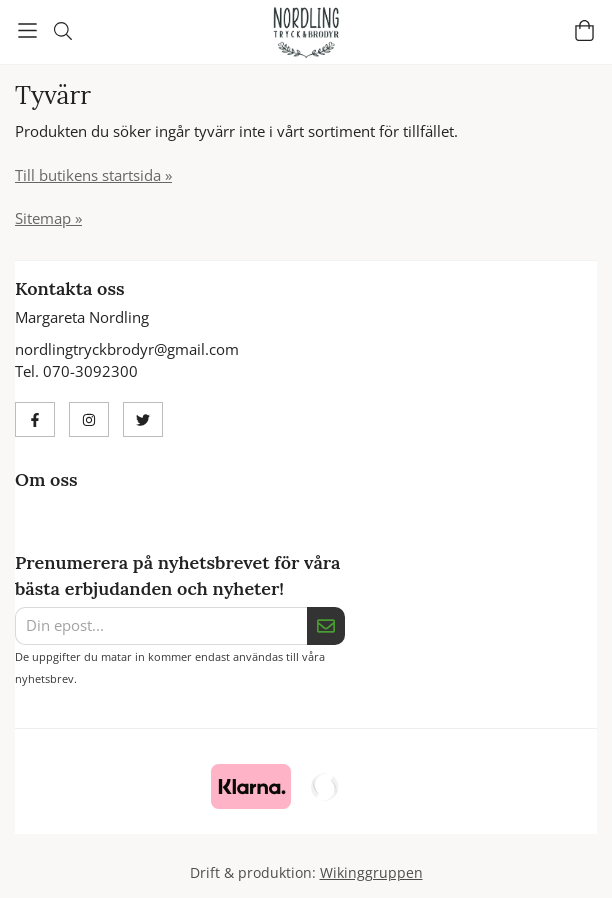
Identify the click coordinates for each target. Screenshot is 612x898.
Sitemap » (48, 218)
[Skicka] (326, 626)
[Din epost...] (161, 626)
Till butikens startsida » (93, 175)
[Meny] (27, 30)
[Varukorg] (584, 30)
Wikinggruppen (371, 873)
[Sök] (62, 31)
